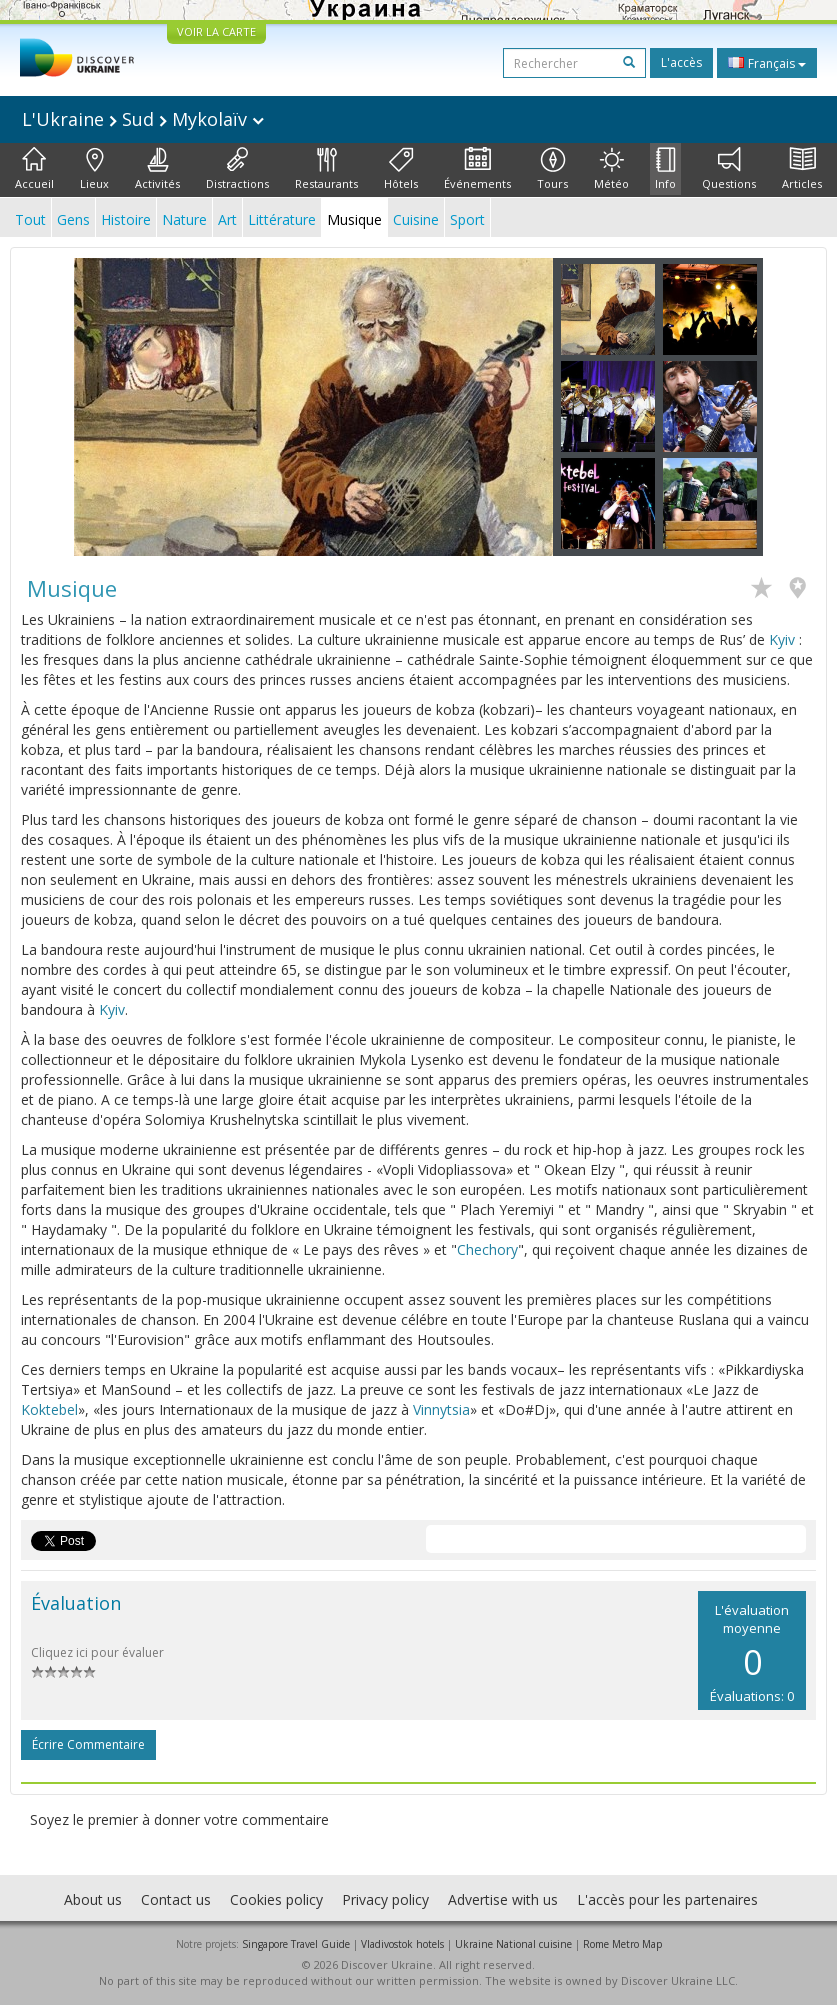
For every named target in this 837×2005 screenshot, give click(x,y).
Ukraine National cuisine (513, 1944)
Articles (802, 169)
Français (767, 63)
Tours (552, 169)
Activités (157, 169)
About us (93, 1899)
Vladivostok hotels (402, 1944)
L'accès (681, 62)
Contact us (176, 1899)
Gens (73, 219)
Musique (354, 219)
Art (227, 219)
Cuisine (416, 219)
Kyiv (782, 639)
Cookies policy (276, 1899)
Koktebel (49, 1409)
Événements (477, 169)
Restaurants (326, 169)
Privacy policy (385, 1899)
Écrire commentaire (88, 1744)
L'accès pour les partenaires (667, 1899)
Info (665, 169)
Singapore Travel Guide (296, 1944)
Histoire (126, 219)
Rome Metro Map (622, 1944)
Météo (611, 169)
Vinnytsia (441, 1409)
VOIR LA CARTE (216, 31)
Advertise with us (503, 1899)
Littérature (282, 219)
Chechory (487, 1249)
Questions (729, 169)
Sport (467, 219)
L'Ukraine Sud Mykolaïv (143, 119)
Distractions (237, 169)
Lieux (94, 169)
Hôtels (401, 169)
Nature (184, 219)
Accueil (34, 169)
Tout (30, 219)
